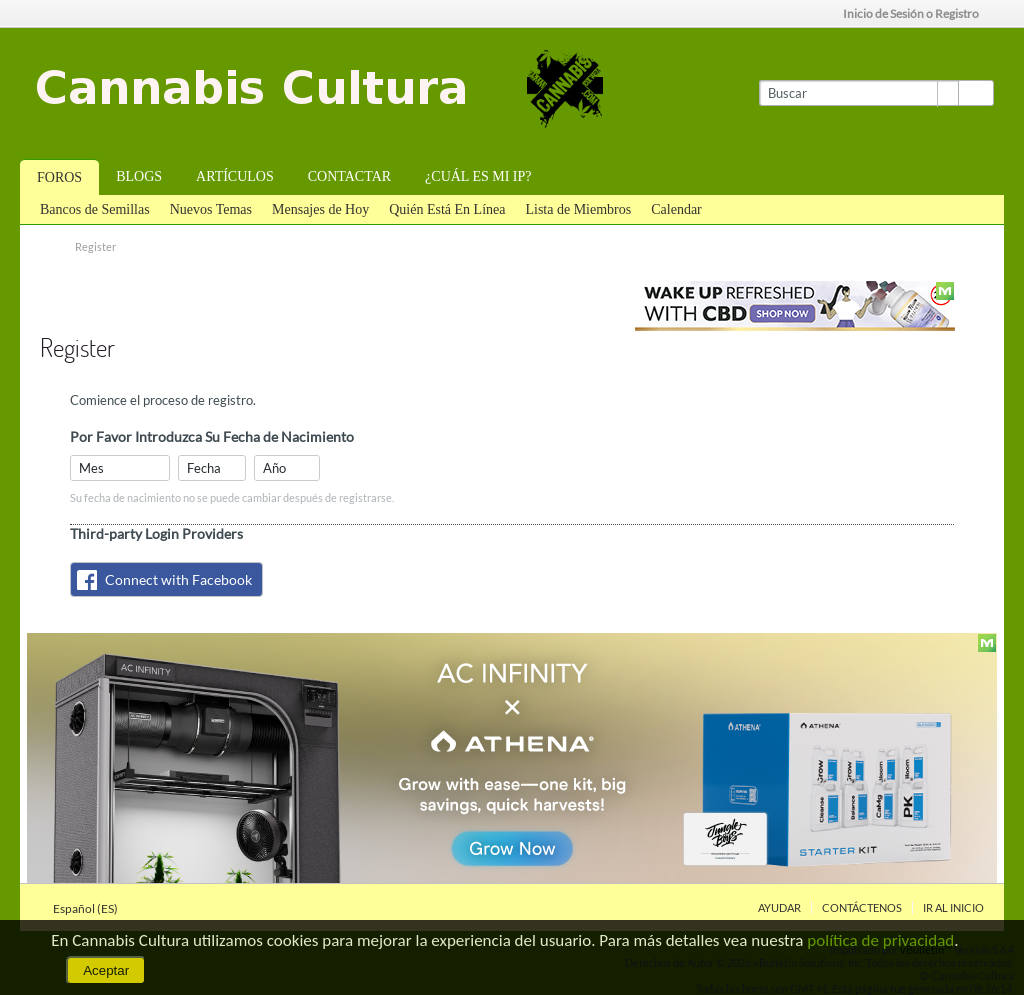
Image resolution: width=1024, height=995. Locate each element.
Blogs (139, 176)
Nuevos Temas (211, 209)
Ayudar (779, 907)
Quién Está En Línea (447, 209)
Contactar (349, 176)
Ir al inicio (953, 907)
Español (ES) (91, 908)
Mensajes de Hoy (320, 209)
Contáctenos (862, 907)
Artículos (235, 176)
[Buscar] (858, 93)
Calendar (676, 209)
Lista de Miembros (578, 209)
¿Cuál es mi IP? (478, 176)
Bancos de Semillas (95, 209)
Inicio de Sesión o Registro (917, 13)
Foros (59, 177)
